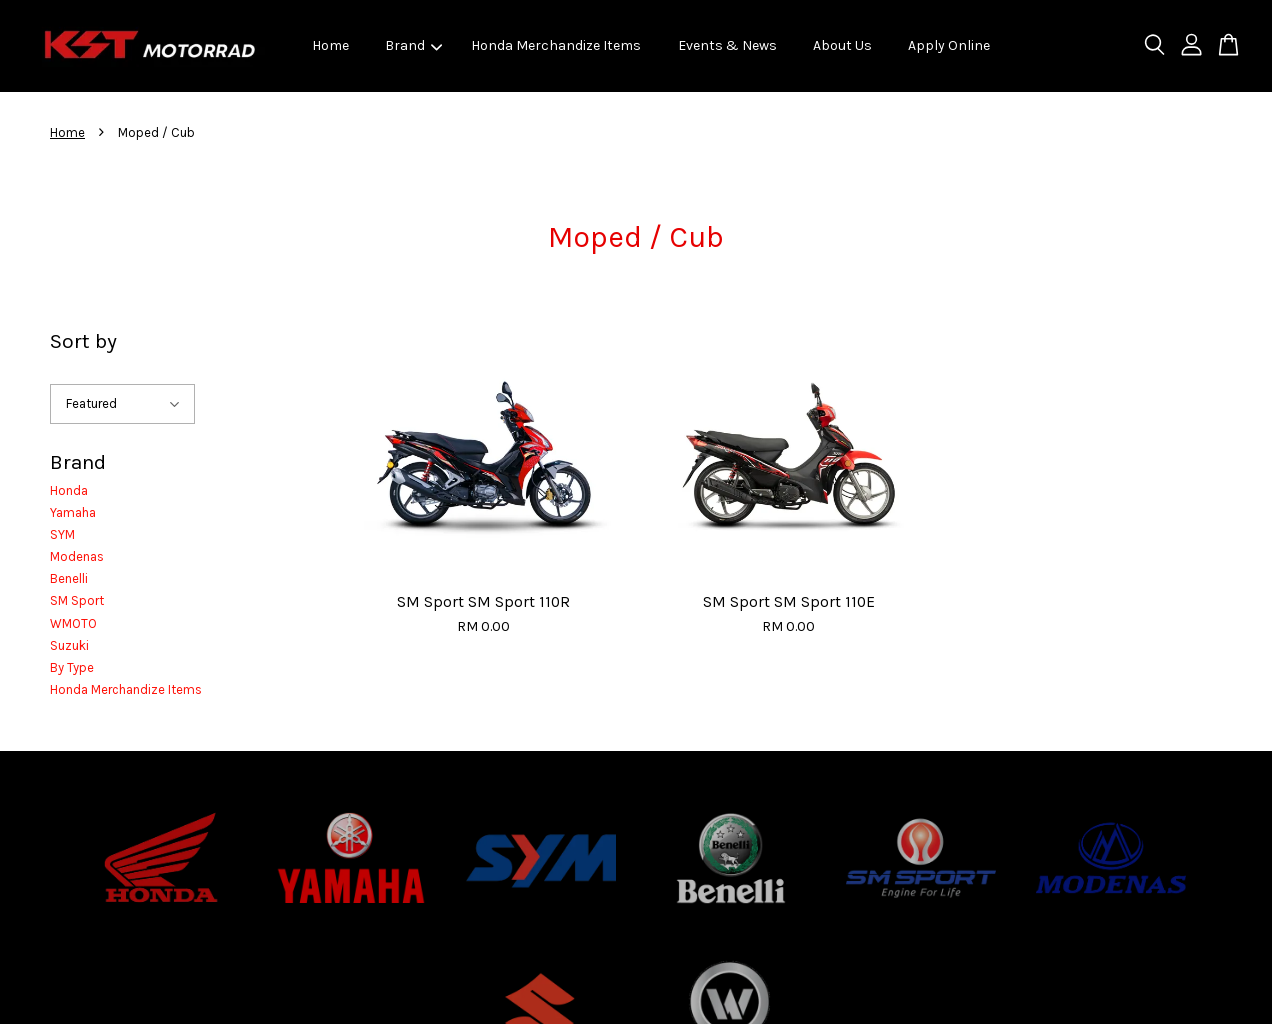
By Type (72, 667)
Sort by (83, 341)
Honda (69, 490)
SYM (62, 534)
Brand (413, 45)
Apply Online (949, 45)
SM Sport (77, 600)
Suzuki (69, 645)
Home (330, 45)
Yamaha (73, 512)
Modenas (77, 556)
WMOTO (73, 623)
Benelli (69, 578)
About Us (842, 45)
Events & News (727, 45)
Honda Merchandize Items (556, 45)
